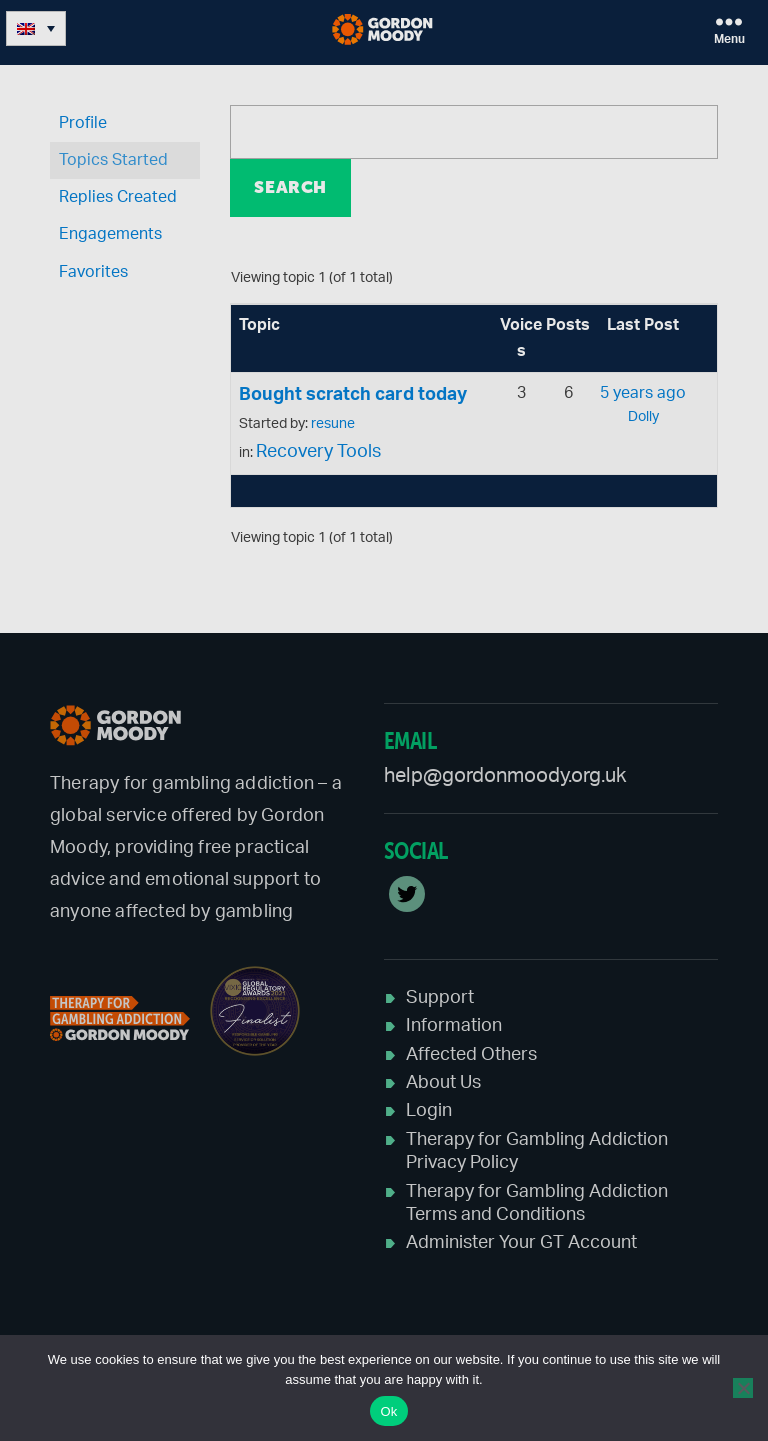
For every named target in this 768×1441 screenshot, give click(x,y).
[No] (743, 1388)
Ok (388, 1411)
